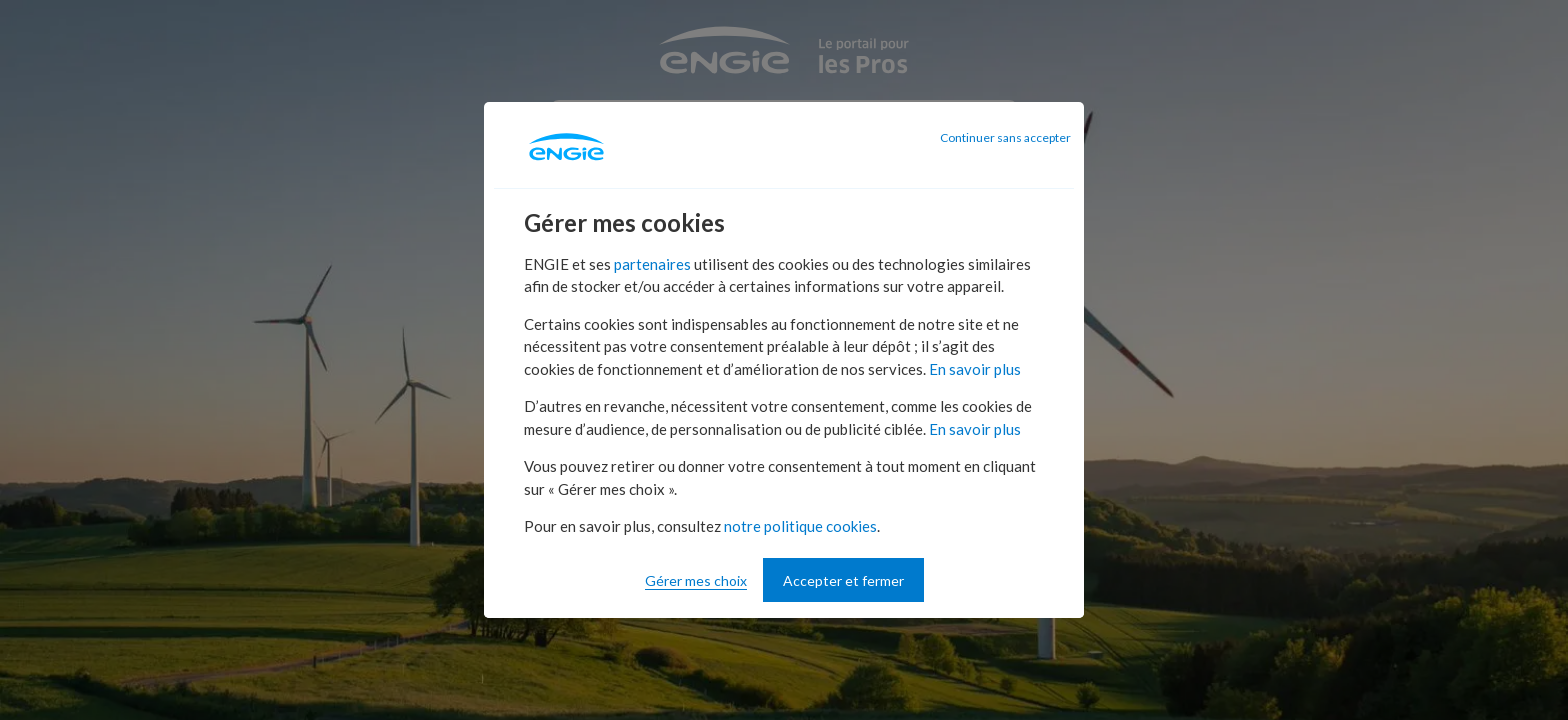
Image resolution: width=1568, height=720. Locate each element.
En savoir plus (975, 369)
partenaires (652, 264)
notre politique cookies (800, 526)
